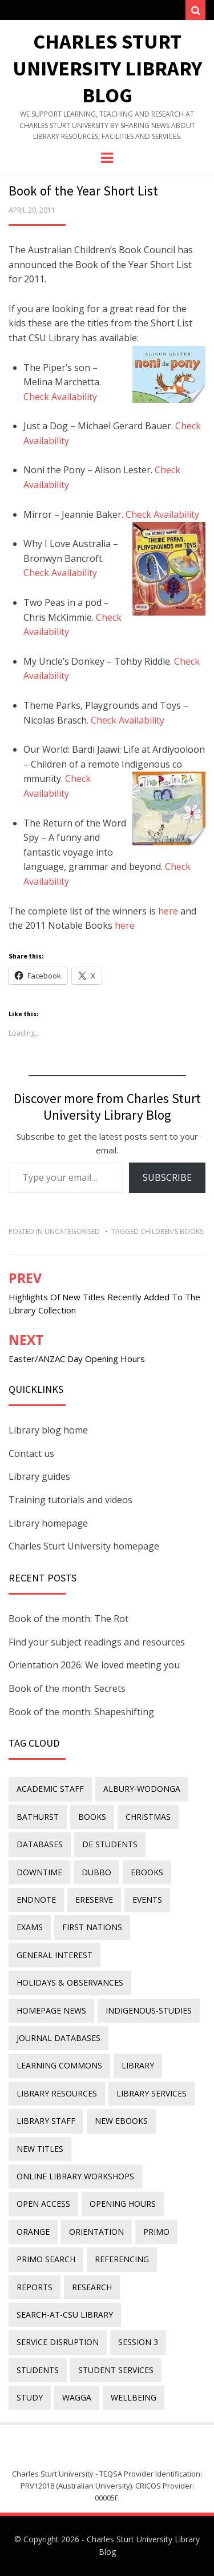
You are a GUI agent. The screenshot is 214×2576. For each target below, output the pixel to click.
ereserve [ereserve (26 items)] (94, 1899)
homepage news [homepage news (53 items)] (51, 2010)
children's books (171, 1231)
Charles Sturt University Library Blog (107, 68)
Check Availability (60, 396)
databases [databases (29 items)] (40, 1844)
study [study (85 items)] (30, 2397)
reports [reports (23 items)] (35, 2287)
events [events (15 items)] (147, 1899)
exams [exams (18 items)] (30, 1927)
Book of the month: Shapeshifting (81, 1712)
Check (105, 720)
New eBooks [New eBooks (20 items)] (121, 2120)
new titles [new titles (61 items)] (40, 2148)
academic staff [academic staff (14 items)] (50, 1788)
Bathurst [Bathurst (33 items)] (38, 1816)
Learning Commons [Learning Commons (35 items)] (59, 2065)
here (168, 911)
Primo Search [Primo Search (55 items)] (46, 2259)
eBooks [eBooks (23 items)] (147, 1872)
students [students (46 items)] (38, 2370)
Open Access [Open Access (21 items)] (43, 2203)
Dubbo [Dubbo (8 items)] (96, 1872)
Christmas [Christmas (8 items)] (148, 1816)
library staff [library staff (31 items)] (46, 2120)
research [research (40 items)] (92, 2287)
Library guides (39, 1476)
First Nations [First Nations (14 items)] (92, 1927)
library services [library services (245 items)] (151, 2093)
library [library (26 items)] (138, 2065)
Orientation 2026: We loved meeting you (94, 1665)
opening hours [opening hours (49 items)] (123, 2203)
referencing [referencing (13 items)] (122, 2259)
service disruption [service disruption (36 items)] (58, 2342)
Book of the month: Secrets (67, 1688)
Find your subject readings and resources (97, 1642)
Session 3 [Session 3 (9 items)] (138, 2342)
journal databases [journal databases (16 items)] (58, 2037)
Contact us (31, 1453)
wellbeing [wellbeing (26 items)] (133, 2397)
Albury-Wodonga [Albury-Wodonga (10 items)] (141, 1788)
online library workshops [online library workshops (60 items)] (75, 2176)
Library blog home (48, 1430)
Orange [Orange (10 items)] (33, 2231)
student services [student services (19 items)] (116, 2370)
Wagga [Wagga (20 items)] (76, 2397)
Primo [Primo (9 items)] (156, 2231)
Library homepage (48, 1523)
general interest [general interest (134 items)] (54, 1955)
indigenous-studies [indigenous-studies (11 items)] (149, 2010)
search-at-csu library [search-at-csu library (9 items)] (65, 2314)
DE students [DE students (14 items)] (110, 1844)
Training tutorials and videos (70, 1499)
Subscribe (167, 1177)
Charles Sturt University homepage (84, 1546)
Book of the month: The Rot (68, 1618)
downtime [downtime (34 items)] (39, 1872)
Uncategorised (72, 1231)
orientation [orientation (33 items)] (96, 2231)
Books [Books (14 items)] (92, 1816)
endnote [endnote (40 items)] (36, 1899)
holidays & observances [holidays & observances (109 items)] (70, 1982)
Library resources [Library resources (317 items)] (57, 2093)
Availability (141, 720)
